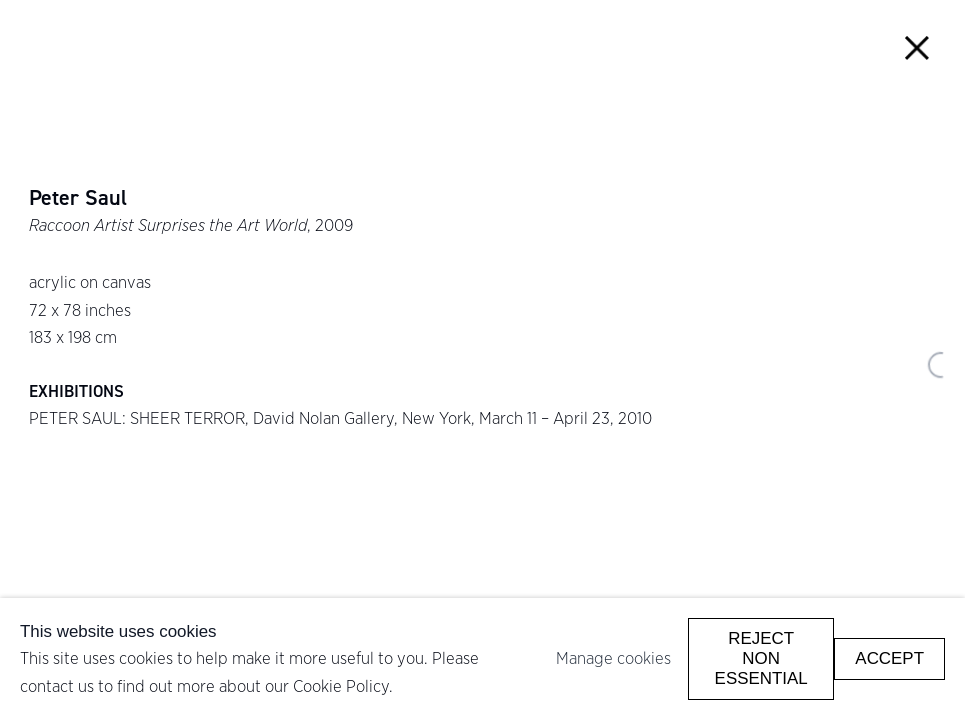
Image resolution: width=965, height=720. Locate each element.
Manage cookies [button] (613, 658)
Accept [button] (889, 658)
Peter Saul (78, 198)
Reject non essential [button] (761, 658)
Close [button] (917, 47)
